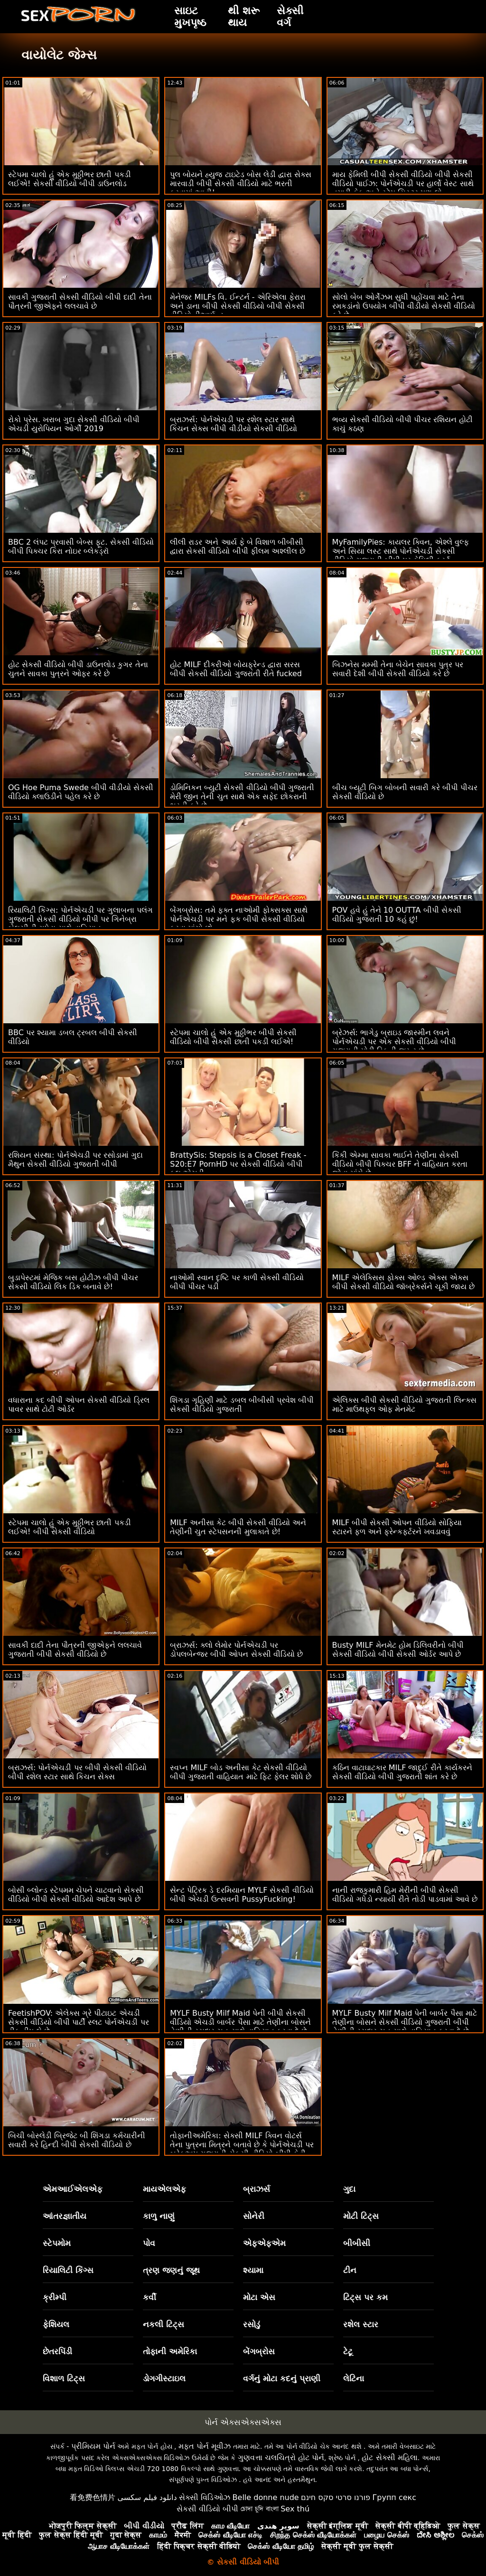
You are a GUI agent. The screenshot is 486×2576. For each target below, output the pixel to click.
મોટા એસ (259, 2297)
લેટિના (353, 2378)
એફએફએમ (264, 2243)
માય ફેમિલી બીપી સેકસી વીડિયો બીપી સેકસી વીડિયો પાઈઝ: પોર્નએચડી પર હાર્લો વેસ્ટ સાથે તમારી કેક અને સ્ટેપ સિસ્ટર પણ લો (403, 183)
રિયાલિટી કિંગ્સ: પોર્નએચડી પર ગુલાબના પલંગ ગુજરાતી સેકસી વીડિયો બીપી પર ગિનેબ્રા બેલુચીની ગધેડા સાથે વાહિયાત (80, 919)
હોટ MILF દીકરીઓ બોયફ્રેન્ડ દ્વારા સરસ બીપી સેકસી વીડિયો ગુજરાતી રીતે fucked (236, 669)
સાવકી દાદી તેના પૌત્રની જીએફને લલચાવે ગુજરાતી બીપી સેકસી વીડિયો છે (75, 1650)
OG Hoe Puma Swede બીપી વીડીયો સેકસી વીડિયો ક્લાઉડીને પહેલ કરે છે (80, 792)
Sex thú (294, 2508)
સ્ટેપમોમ (57, 2243)
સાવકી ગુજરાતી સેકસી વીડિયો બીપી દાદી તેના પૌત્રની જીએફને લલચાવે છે (80, 302)
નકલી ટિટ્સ (163, 2324)
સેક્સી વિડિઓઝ (204, 2497)
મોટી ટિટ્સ (361, 2216)
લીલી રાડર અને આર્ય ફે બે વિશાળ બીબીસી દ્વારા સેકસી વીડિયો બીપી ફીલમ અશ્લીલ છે (237, 547)
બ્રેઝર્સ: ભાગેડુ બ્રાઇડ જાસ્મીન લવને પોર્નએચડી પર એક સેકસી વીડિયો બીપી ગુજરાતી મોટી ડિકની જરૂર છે (394, 1041)
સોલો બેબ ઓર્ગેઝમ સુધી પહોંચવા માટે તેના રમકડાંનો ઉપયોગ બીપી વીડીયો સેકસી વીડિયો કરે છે (403, 306)
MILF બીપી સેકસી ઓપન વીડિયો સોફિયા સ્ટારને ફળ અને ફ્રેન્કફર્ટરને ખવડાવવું (397, 1527)
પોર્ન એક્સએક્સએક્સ (243, 2422)
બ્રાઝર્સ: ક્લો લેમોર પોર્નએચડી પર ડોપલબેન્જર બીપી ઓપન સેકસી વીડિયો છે (236, 1650)
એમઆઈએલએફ (73, 2189)
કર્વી (149, 2297)
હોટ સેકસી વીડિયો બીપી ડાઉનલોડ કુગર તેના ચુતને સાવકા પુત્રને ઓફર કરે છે (78, 669)
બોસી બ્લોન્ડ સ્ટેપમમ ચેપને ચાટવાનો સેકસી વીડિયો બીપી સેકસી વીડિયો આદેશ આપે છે (76, 1895)
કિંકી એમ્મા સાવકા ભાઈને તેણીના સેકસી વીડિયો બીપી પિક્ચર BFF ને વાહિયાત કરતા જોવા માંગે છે (400, 1164)
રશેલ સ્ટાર (360, 2324)
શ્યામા (253, 2270)
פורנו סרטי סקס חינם (335, 2497)
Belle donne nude (266, 2497)
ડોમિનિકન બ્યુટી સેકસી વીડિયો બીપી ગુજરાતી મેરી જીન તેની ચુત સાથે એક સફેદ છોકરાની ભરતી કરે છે (242, 796)
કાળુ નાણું (159, 2216)
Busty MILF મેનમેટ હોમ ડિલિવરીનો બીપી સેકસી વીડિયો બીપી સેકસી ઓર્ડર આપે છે (398, 1650)
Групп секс (395, 2497)
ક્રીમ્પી (54, 2297)
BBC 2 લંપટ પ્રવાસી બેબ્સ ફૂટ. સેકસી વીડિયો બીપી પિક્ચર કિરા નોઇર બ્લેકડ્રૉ (81, 547)
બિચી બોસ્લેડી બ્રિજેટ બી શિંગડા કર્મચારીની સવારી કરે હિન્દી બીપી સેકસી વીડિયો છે (76, 2140)
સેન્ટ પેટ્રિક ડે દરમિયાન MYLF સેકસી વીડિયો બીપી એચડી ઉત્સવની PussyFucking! (241, 1895)
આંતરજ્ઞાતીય (64, 2216)
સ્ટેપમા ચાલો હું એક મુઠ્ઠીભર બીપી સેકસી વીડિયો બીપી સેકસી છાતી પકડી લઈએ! (233, 1037)
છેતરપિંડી (57, 2351)
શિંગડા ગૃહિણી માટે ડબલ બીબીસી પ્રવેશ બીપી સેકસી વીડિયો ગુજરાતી (242, 1405)
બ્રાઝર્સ (256, 2189)
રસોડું (251, 2324)
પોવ (149, 2243)
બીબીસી (356, 2243)
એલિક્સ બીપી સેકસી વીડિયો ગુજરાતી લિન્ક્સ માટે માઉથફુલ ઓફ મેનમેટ (404, 1405)
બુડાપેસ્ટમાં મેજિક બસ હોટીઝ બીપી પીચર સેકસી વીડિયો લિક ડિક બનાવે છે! (73, 1282)
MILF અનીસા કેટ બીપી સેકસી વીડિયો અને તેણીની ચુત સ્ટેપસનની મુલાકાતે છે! (238, 1527)
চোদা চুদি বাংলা (260, 2508)
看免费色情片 (92, 2497)
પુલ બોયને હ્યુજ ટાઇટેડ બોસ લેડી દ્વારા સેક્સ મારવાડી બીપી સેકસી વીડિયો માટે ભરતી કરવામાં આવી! (240, 183)
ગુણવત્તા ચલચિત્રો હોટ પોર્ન (281, 2457)
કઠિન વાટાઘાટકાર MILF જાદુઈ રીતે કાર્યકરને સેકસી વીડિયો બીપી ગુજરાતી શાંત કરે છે (402, 1772)
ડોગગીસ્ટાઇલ (164, 2378)
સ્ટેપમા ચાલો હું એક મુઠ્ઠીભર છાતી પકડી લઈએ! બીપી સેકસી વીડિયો (69, 1527)
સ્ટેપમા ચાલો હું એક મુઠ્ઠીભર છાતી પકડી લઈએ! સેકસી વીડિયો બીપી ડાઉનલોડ (69, 179)
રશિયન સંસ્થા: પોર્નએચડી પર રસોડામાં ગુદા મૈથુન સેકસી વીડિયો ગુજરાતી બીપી (75, 1160)
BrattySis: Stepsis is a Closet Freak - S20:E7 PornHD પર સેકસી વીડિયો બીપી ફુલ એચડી (238, 1164)
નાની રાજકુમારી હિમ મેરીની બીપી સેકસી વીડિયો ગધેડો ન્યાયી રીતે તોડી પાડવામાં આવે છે (405, 1895)
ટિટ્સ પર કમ (365, 2297)
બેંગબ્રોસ (259, 2351)
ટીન (349, 2270)
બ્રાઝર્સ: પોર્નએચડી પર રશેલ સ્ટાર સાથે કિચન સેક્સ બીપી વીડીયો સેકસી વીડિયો (233, 424)
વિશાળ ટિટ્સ (64, 2378)
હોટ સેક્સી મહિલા (389, 2457)
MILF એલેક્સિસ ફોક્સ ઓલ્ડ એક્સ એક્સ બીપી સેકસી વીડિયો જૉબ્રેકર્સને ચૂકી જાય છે (403, 1282)
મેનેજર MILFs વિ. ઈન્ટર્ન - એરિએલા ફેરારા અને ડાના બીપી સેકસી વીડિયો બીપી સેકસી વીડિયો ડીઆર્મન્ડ (237, 306)
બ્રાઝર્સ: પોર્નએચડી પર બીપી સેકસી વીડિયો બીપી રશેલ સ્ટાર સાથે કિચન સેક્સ (77, 1772)
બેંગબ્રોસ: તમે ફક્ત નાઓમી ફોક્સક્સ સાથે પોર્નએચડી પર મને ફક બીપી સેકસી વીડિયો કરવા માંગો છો (239, 919)
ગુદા (349, 2189)
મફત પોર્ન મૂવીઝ (204, 2446)
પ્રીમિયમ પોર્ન (93, 2446)
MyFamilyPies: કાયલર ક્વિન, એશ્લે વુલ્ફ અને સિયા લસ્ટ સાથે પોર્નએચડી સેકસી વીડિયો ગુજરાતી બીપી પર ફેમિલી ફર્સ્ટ (400, 551)
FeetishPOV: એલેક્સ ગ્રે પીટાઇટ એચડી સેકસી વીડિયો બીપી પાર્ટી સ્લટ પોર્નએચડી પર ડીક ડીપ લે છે (78, 2022)
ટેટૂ (348, 2351)
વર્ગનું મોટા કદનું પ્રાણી (281, 2378)
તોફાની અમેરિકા (170, 2351)
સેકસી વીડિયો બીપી (207, 2508)
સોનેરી (253, 2216)
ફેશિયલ (56, 2324)
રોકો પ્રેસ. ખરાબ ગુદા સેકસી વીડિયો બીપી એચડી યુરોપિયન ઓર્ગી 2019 (74, 424)
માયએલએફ (164, 2189)
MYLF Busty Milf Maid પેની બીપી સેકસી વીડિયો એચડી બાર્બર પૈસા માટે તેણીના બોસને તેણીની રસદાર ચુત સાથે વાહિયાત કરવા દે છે (240, 2022)
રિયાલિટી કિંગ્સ (68, 2270)
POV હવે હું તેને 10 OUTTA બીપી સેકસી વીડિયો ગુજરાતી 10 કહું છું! (396, 915)
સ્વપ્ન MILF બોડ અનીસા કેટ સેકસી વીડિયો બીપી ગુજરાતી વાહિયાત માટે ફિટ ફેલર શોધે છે (240, 1772)
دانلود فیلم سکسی (147, 2497)
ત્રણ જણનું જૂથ (171, 2270)
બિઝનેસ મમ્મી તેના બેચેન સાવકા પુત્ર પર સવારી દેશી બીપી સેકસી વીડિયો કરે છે (398, 669)
